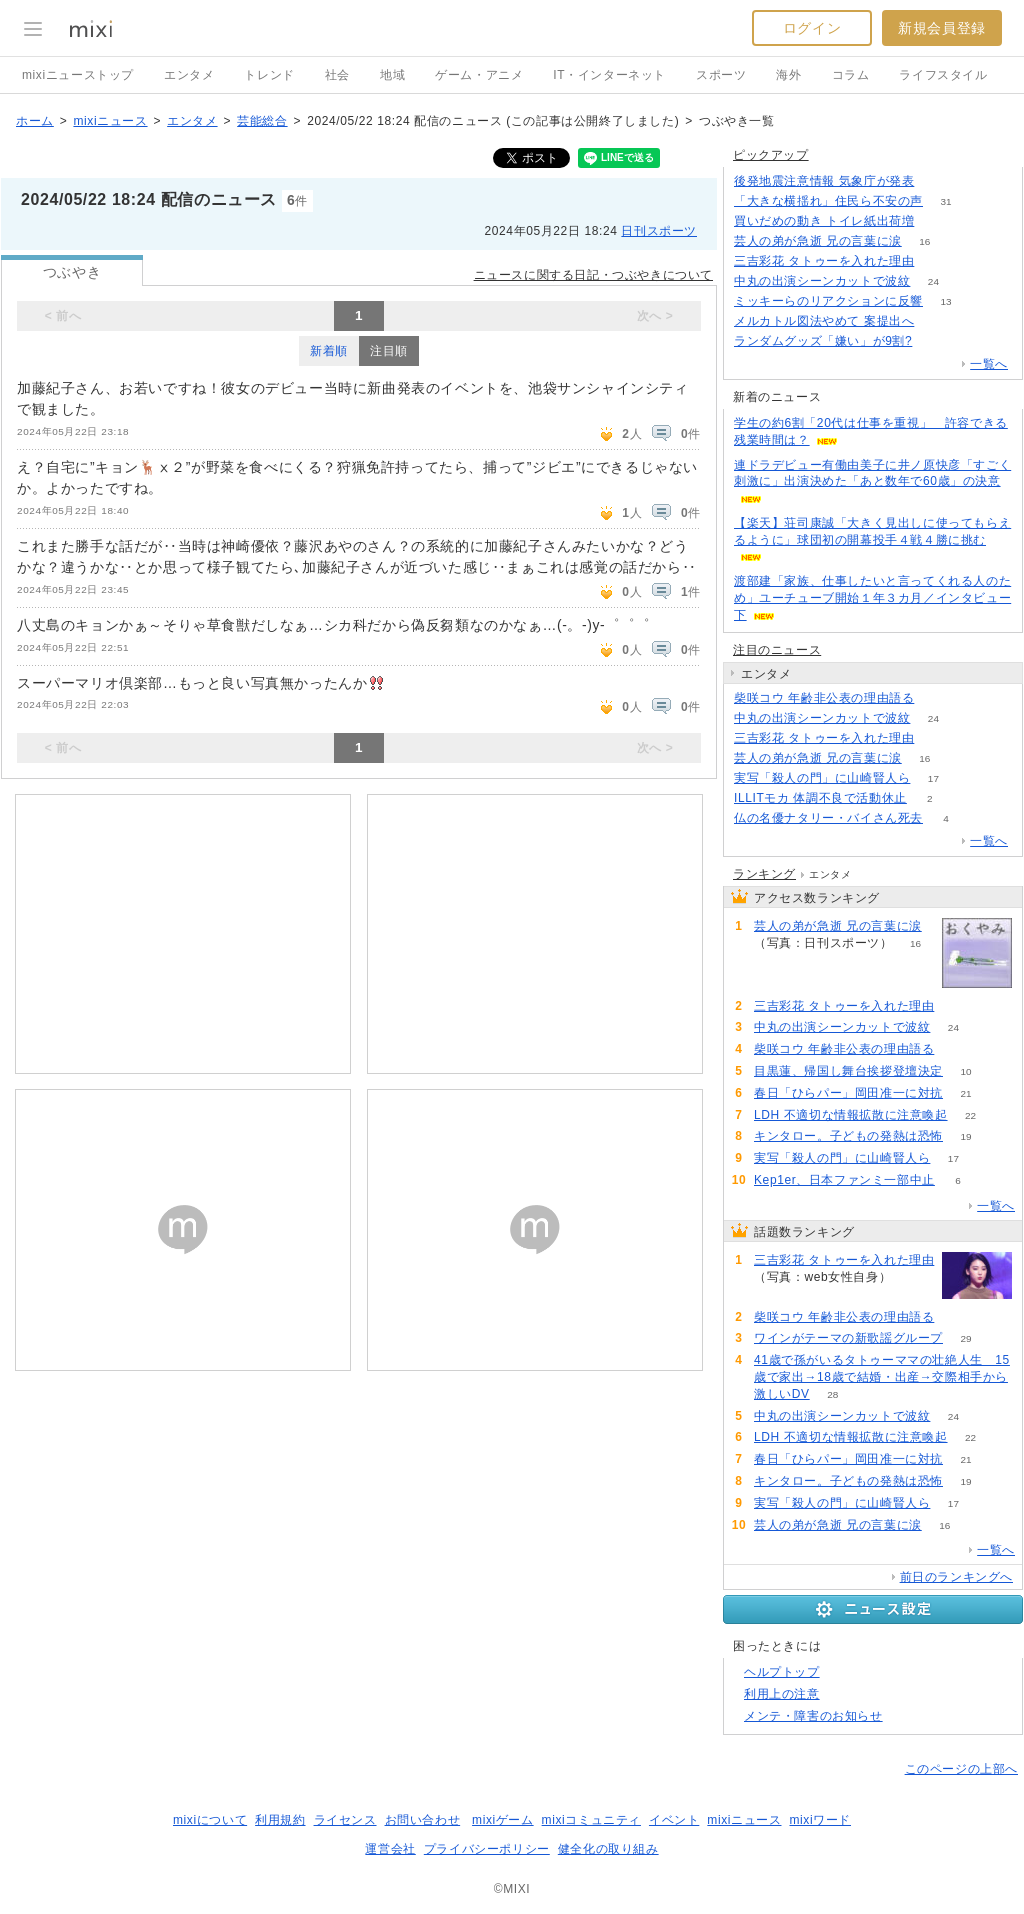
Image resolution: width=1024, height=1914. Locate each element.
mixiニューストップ (78, 75)
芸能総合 (262, 121)
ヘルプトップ (782, 1672)
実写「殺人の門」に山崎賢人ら (822, 778)
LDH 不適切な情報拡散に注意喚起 (851, 1115)
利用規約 (280, 1820)
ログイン (812, 28)
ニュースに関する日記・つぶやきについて (593, 275)
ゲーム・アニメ (479, 75)
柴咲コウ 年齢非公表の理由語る (824, 698)
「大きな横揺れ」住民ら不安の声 (828, 201)
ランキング (764, 874)
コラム (851, 75)
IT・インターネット (609, 75)
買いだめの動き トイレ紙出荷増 (824, 221)
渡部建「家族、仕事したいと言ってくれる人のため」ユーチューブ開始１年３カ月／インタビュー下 (872, 598)
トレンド (269, 75)
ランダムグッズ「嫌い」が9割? (823, 341)
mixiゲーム (503, 1820)
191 (935, 341)
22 (970, 1115)
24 (933, 281)
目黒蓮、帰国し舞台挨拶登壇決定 (848, 1071)
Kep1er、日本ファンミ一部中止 (844, 1180)
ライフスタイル (943, 75)
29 (965, 1338)
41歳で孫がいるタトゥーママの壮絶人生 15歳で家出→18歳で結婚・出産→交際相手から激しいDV (882, 1377)
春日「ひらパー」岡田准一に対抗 (848, 1093)
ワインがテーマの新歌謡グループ (848, 1338)
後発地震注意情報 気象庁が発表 (824, 181)
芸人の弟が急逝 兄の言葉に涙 (818, 241)
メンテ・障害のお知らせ (813, 1716)
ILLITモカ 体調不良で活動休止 (820, 798)
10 (965, 1071)
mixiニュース (110, 121)
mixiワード (820, 1820)
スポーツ (721, 75)
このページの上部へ (961, 1769)
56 (937, 698)
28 (832, 1394)
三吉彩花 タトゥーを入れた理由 (824, 261)
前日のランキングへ (956, 1577)
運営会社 (390, 1849)
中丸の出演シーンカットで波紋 (822, 281)
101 (937, 181)
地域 (392, 75)
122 (937, 261)
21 (965, 1093)
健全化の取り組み (608, 1849)
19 (965, 1136)
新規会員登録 (942, 28)
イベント (674, 1820)
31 (945, 201)
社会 (337, 75)
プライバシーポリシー (487, 1849)
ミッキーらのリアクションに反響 (828, 301)
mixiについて (210, 1820)
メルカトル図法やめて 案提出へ (824, 321)
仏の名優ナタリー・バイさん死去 (828, 818)
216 (937, 221)
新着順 (329, 351)
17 (933, 778)
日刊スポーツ (659, 231)
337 (937, 321)
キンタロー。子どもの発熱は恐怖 (848, 1136)
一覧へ (989, 364)
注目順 (389, 351)
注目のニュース (777, 650)
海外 (788, 75)
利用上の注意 (782, 1694)
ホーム (35, 121)
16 (924, 241)
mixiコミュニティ (591, 1820)
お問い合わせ (423, 1820)
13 (945, 301)
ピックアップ (771, 155)
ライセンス (345, 1820)
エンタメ (189, 75)
